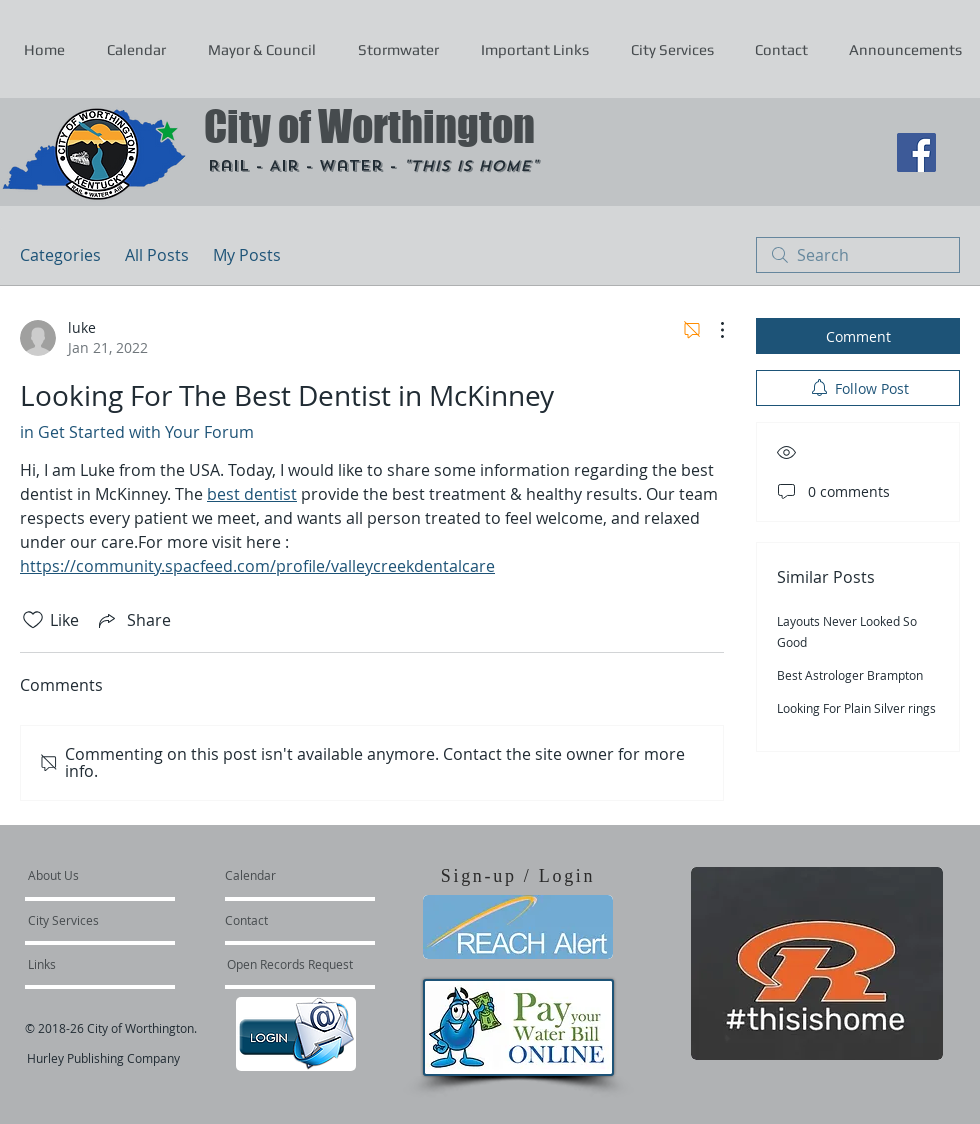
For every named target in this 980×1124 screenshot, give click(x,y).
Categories (60, 255)
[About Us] (104, 875)
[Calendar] (282, 875)
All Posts (157, 255)
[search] (858, 255)
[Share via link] (133, 620)
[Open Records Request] (290, 964)
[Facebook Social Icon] (916, 152)
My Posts (247, 255)
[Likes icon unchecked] (33, 620)
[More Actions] (712, 330)
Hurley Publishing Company (103, 1058)
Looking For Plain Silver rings (856, 708)
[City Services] (85, 920)
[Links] (82, 964)
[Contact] (279, 920)
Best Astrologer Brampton (850, 675)
